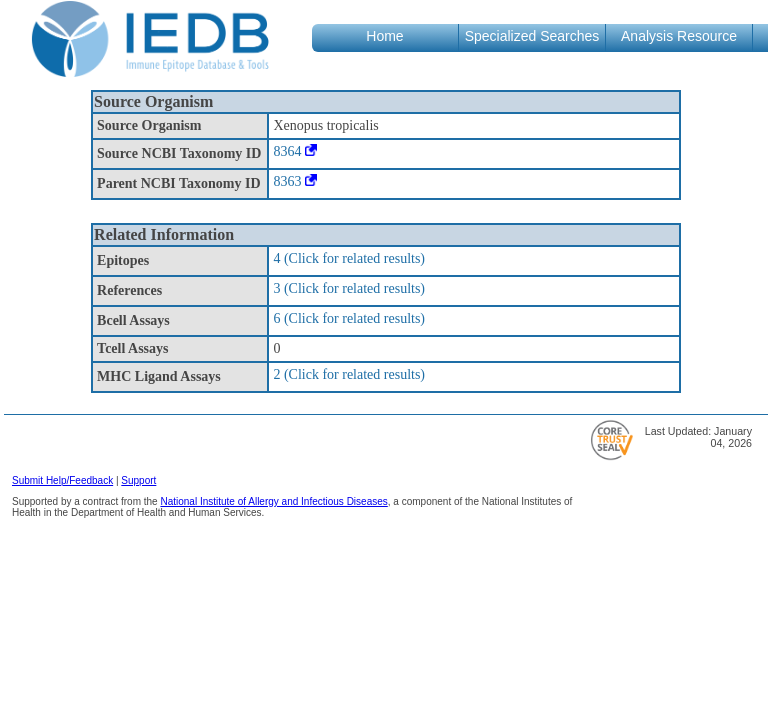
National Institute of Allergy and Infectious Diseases (273, 501)
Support (138, 480)
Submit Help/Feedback (62, 480)
